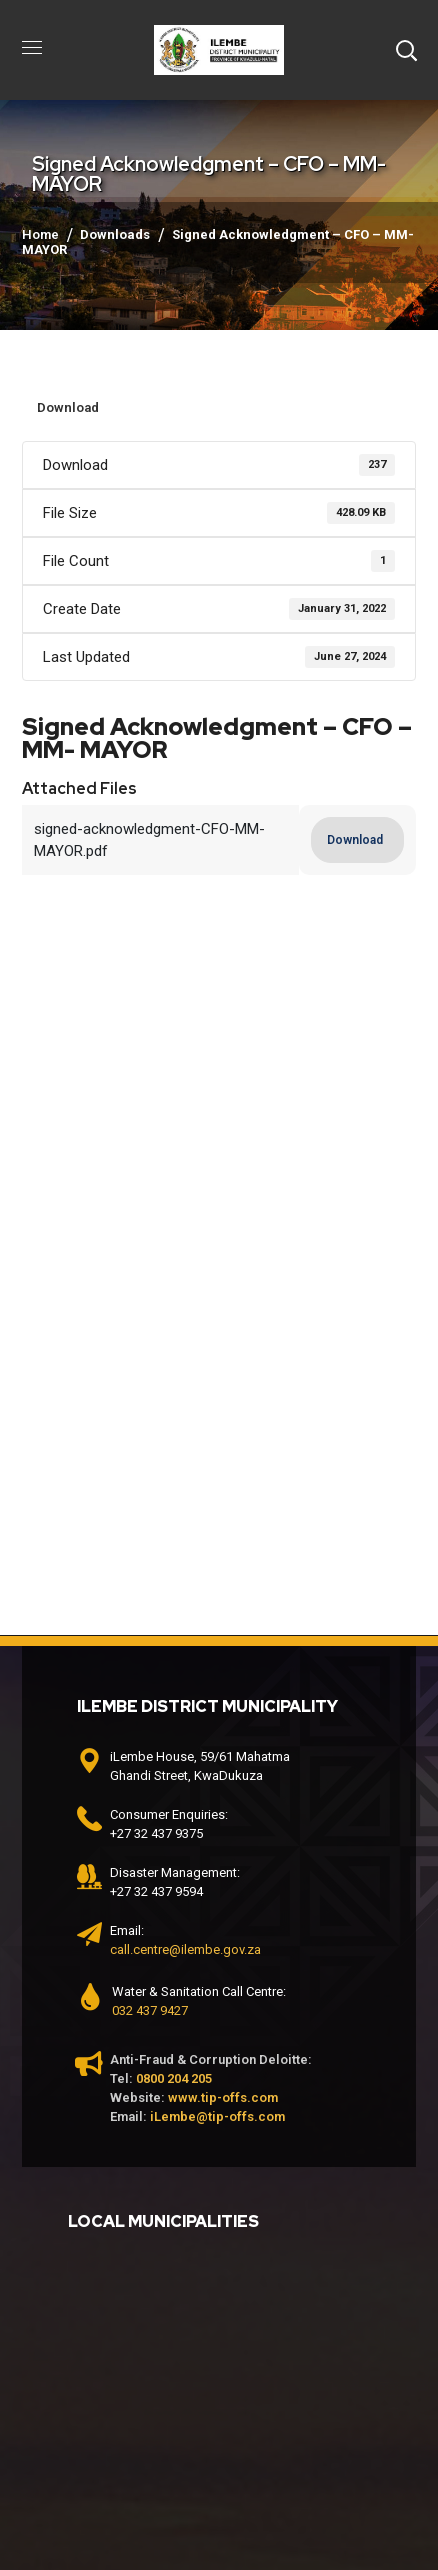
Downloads (115, 234)
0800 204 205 (174, 2078)
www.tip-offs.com (223, 2097)
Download (68, 407)
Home (40, 234)
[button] (406, 50)
